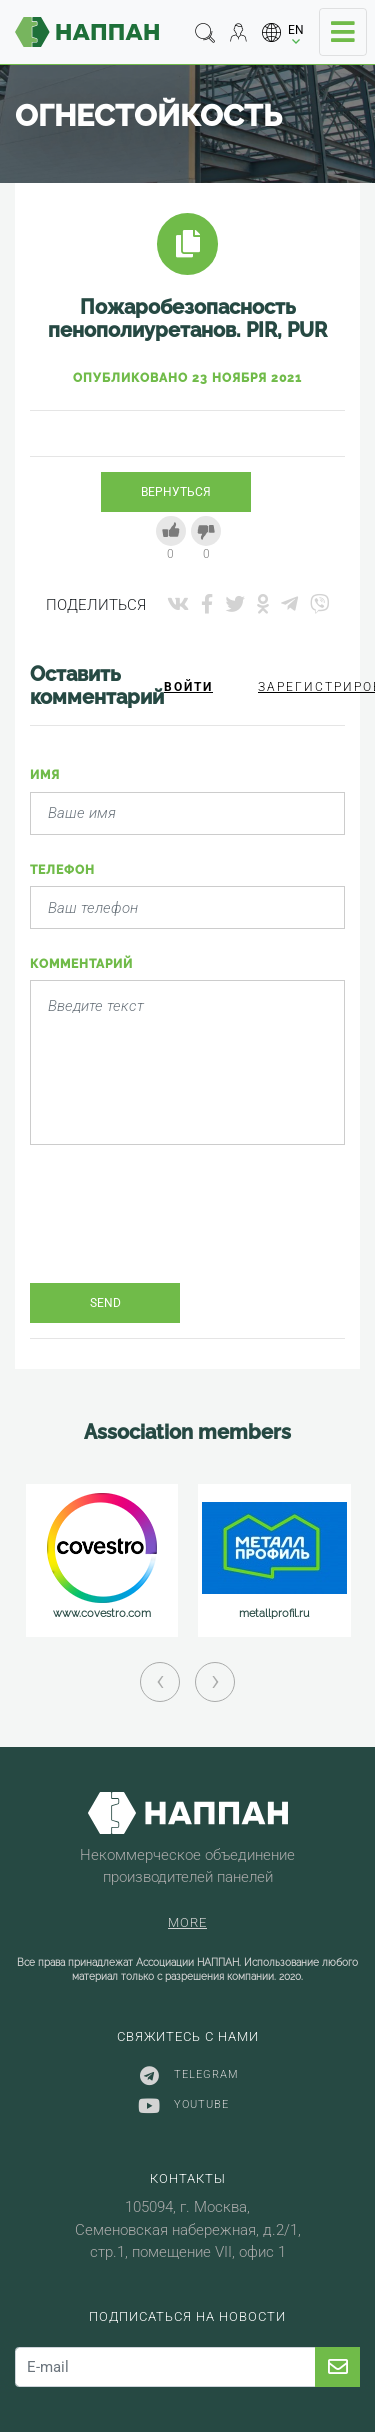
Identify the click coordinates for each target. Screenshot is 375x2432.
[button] (283, 32)
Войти (188, 687)
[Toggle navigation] (343, 32)
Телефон (62, 870)
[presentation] (182, 1229)
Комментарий (81, 964)
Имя (45, 775)
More (187, 1922)
